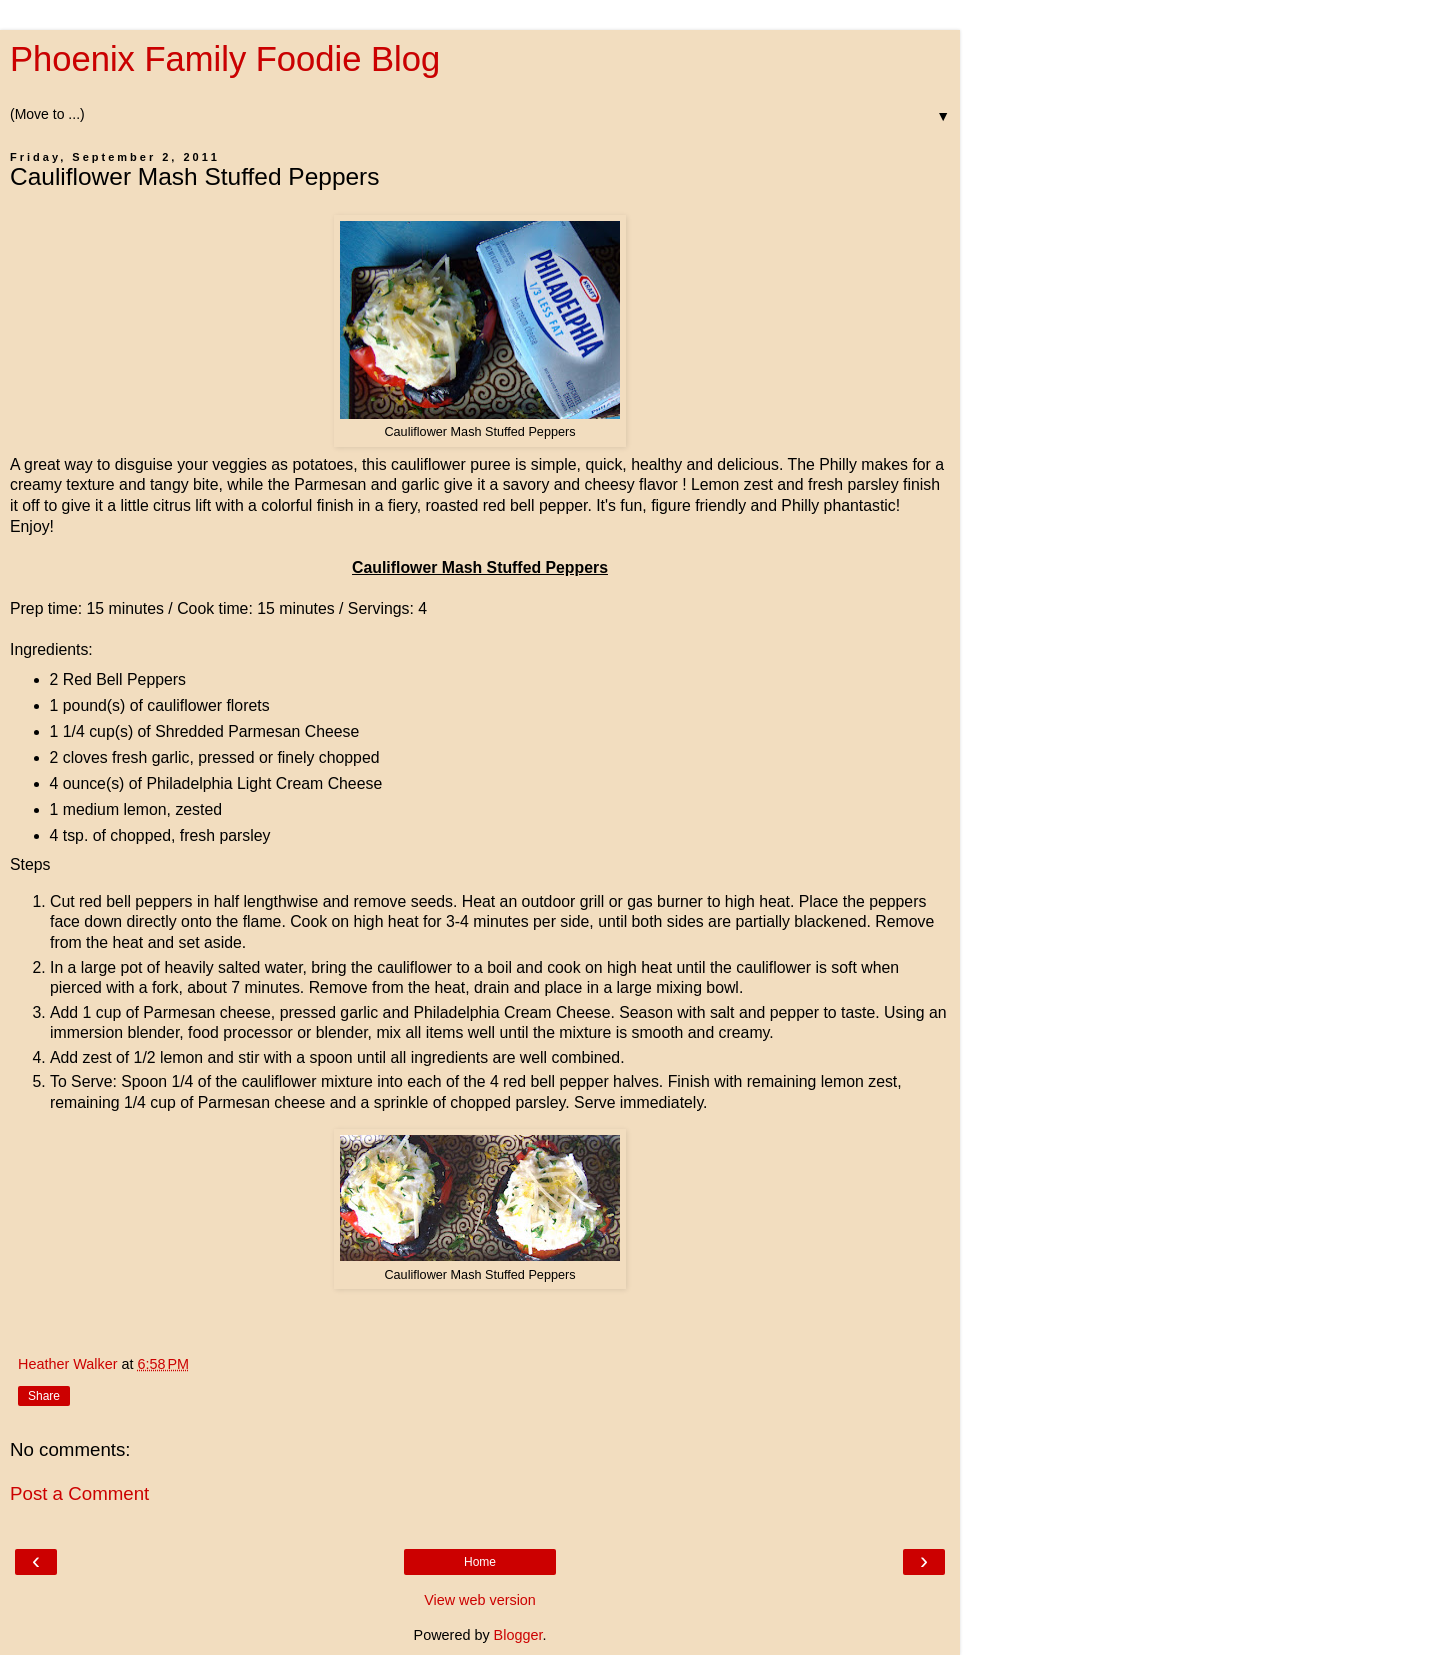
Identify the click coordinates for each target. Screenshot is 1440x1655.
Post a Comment (79, 1493)
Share (44, 1396)
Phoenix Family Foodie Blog (225, 59)
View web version (480, 1600)
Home (480, 1562)
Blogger (518, 1635)
